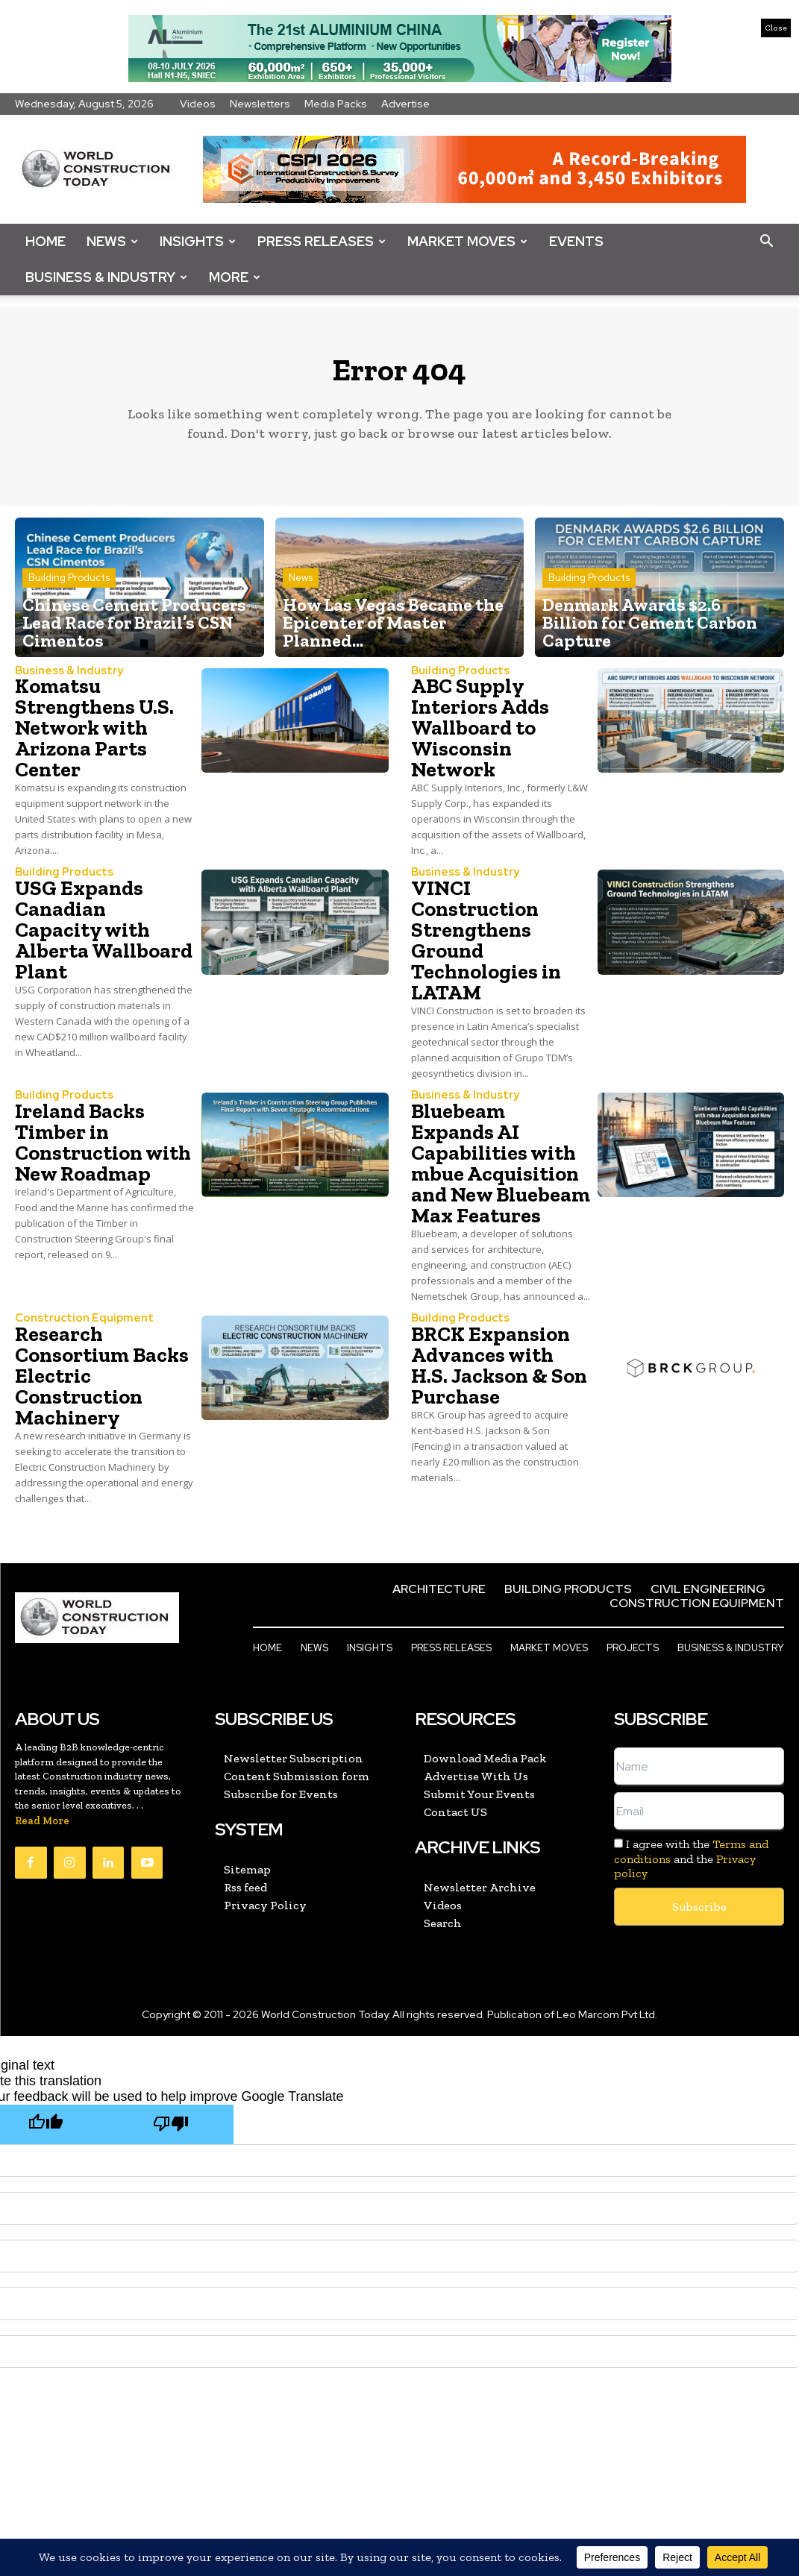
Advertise (405, 103)
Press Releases (321, 241)
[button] (766, 242)
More (234, 277)
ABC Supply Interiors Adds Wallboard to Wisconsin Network (480, 734)
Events (576, 241)
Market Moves (467, 241)
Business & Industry (106, 277)
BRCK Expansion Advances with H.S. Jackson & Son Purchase (499, 1369)
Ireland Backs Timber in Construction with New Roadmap (103, 1147)
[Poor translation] (171, 2126)
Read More (42, 1824)
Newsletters (260, 103)
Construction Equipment (77, 1323)
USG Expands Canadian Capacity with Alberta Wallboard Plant (103, 936)
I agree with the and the (691, 1862)
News (112, 241)
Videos (198, 103)
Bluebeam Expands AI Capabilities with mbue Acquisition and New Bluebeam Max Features (500, 1168)
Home (45, 241)
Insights (198, 241)
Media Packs (335, 103)
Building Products (69, 612)
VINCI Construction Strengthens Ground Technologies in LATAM (486, 946)
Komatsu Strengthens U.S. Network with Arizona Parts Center (94, 734)
